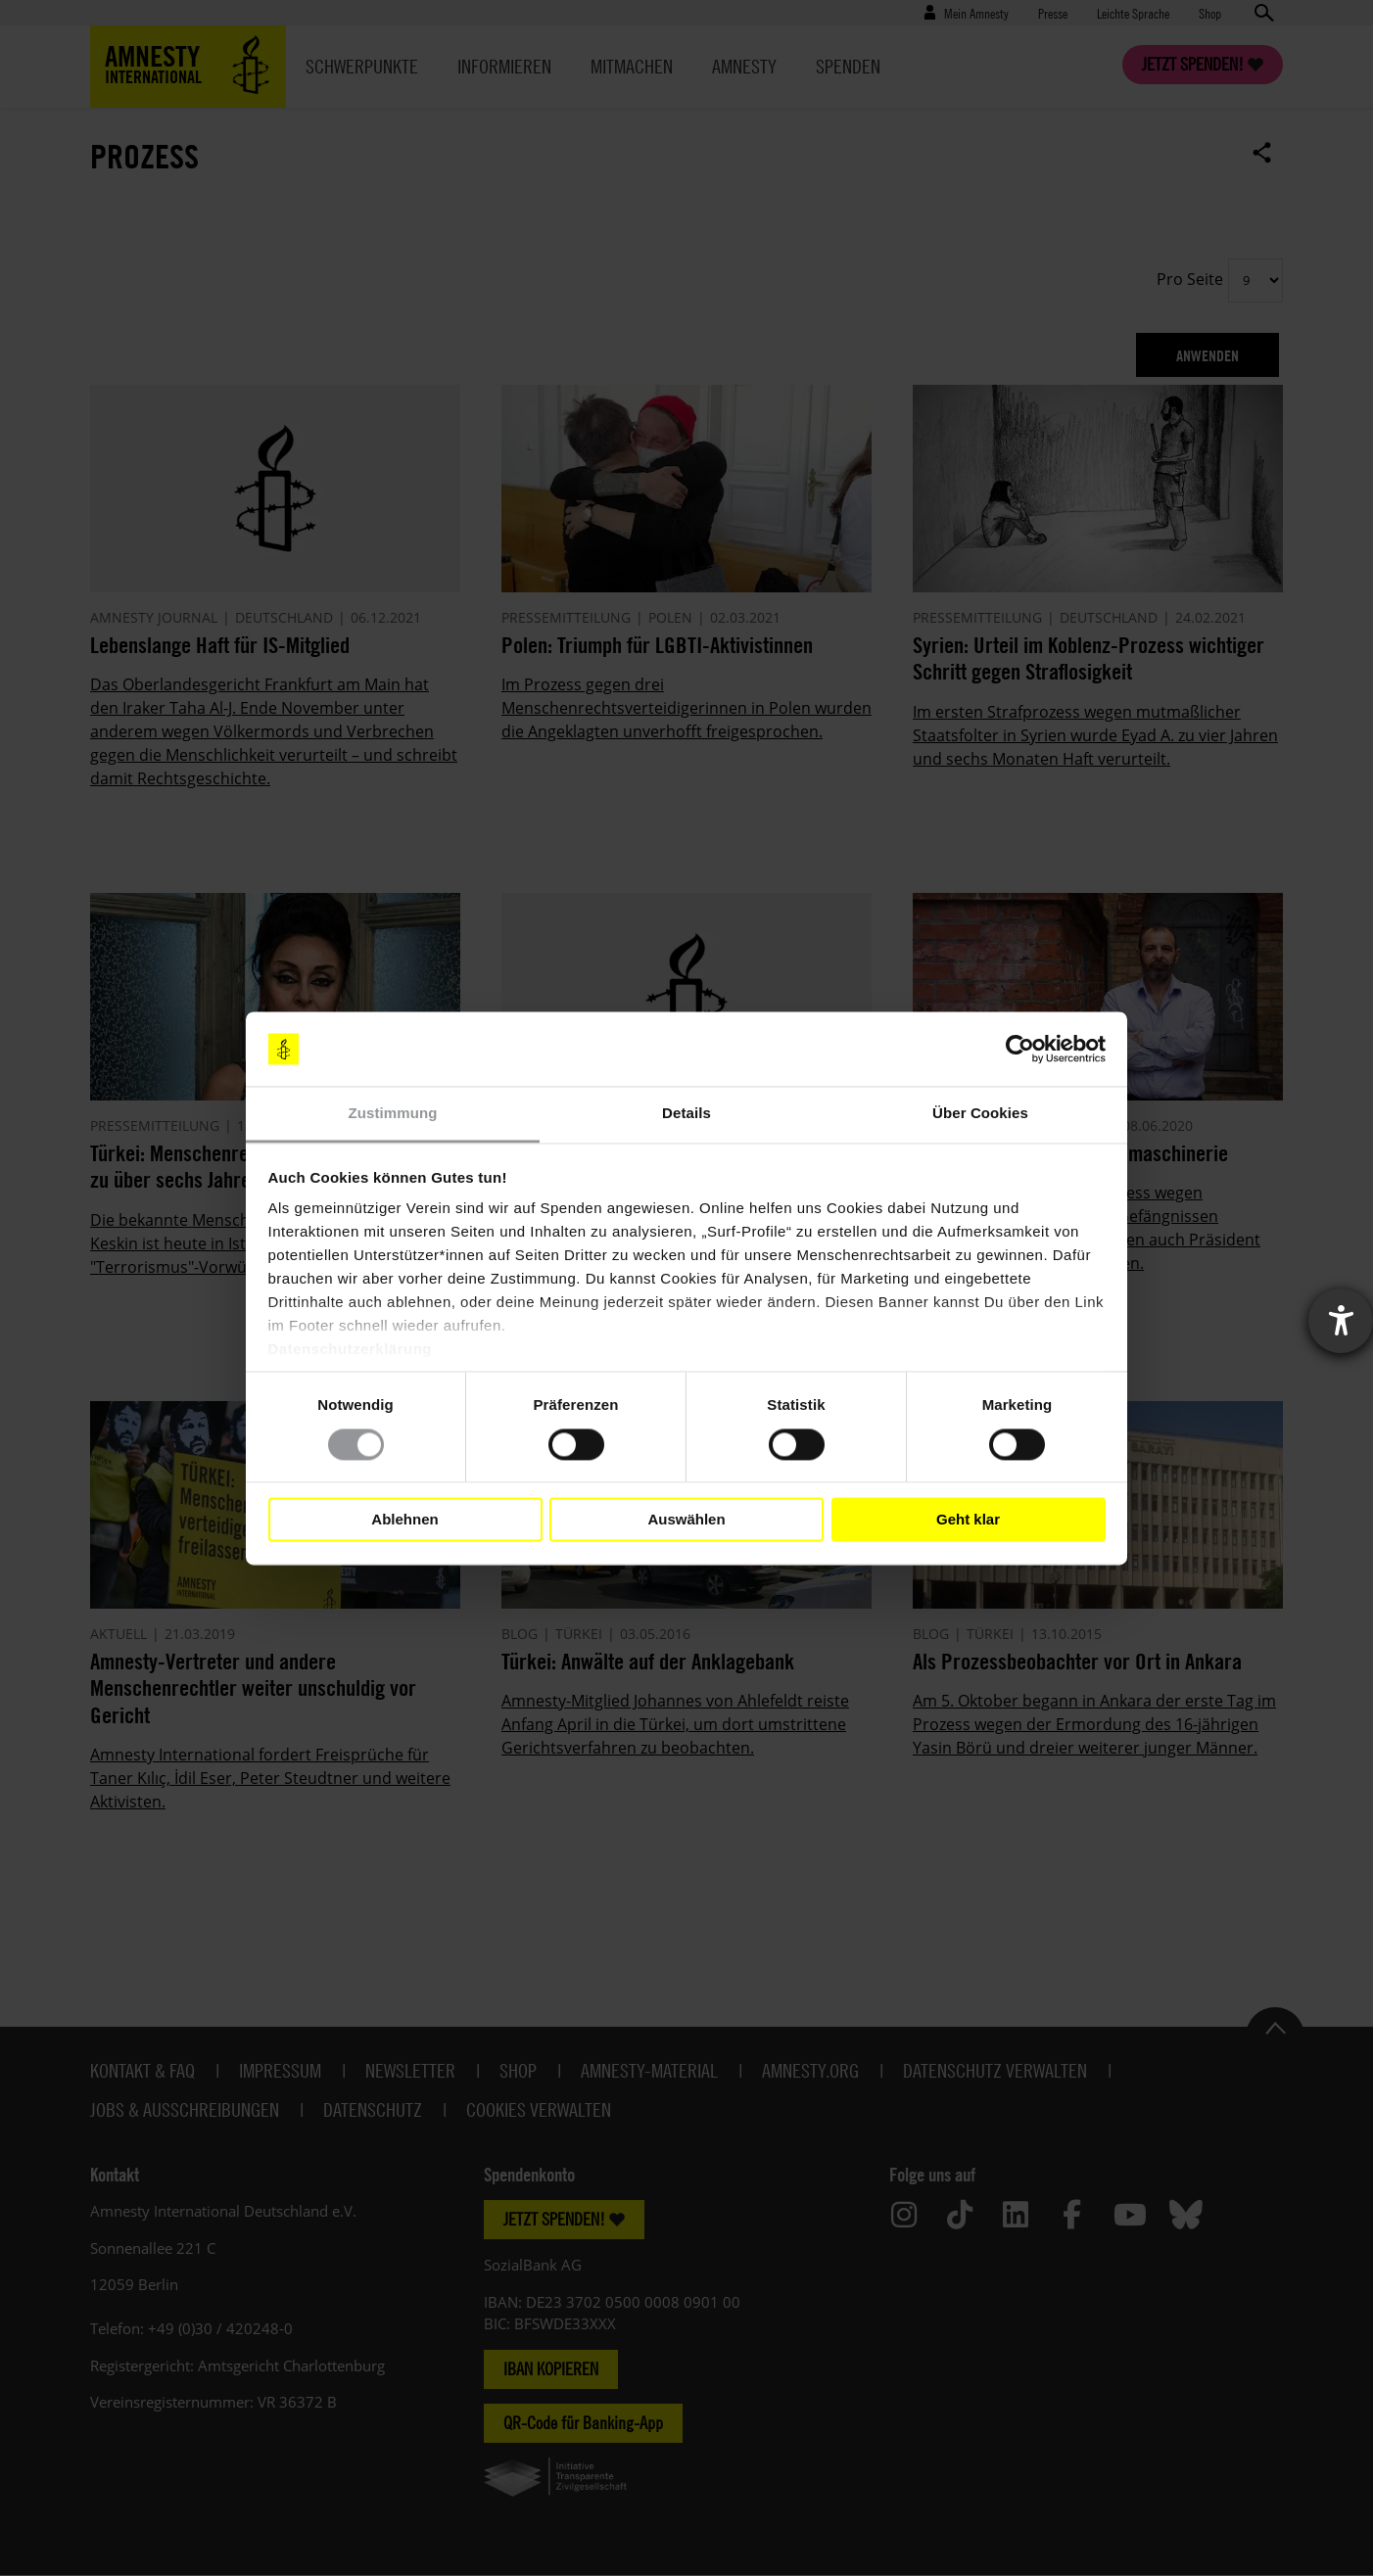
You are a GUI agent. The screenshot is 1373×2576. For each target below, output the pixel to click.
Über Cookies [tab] (980, 1113)
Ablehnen (404, 1519)
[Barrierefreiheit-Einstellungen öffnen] (1340, 1320)
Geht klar (968, 1519)
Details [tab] (686, 1113)
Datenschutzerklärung (350, 1349)
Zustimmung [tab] (393, 1113)
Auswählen (686, 1519)
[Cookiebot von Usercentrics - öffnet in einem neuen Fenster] (1020, 1048)
